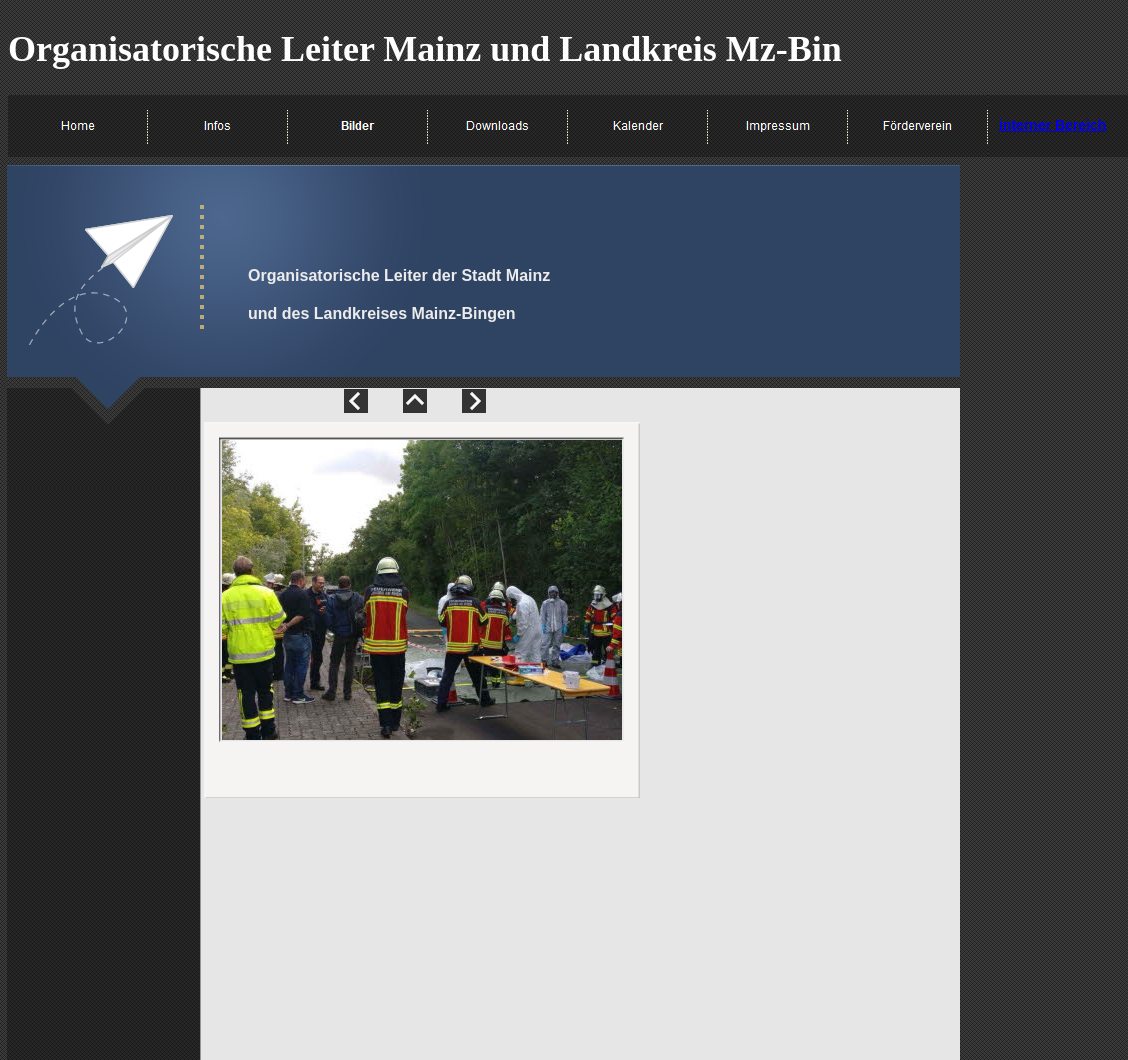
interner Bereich (1052, 125)
